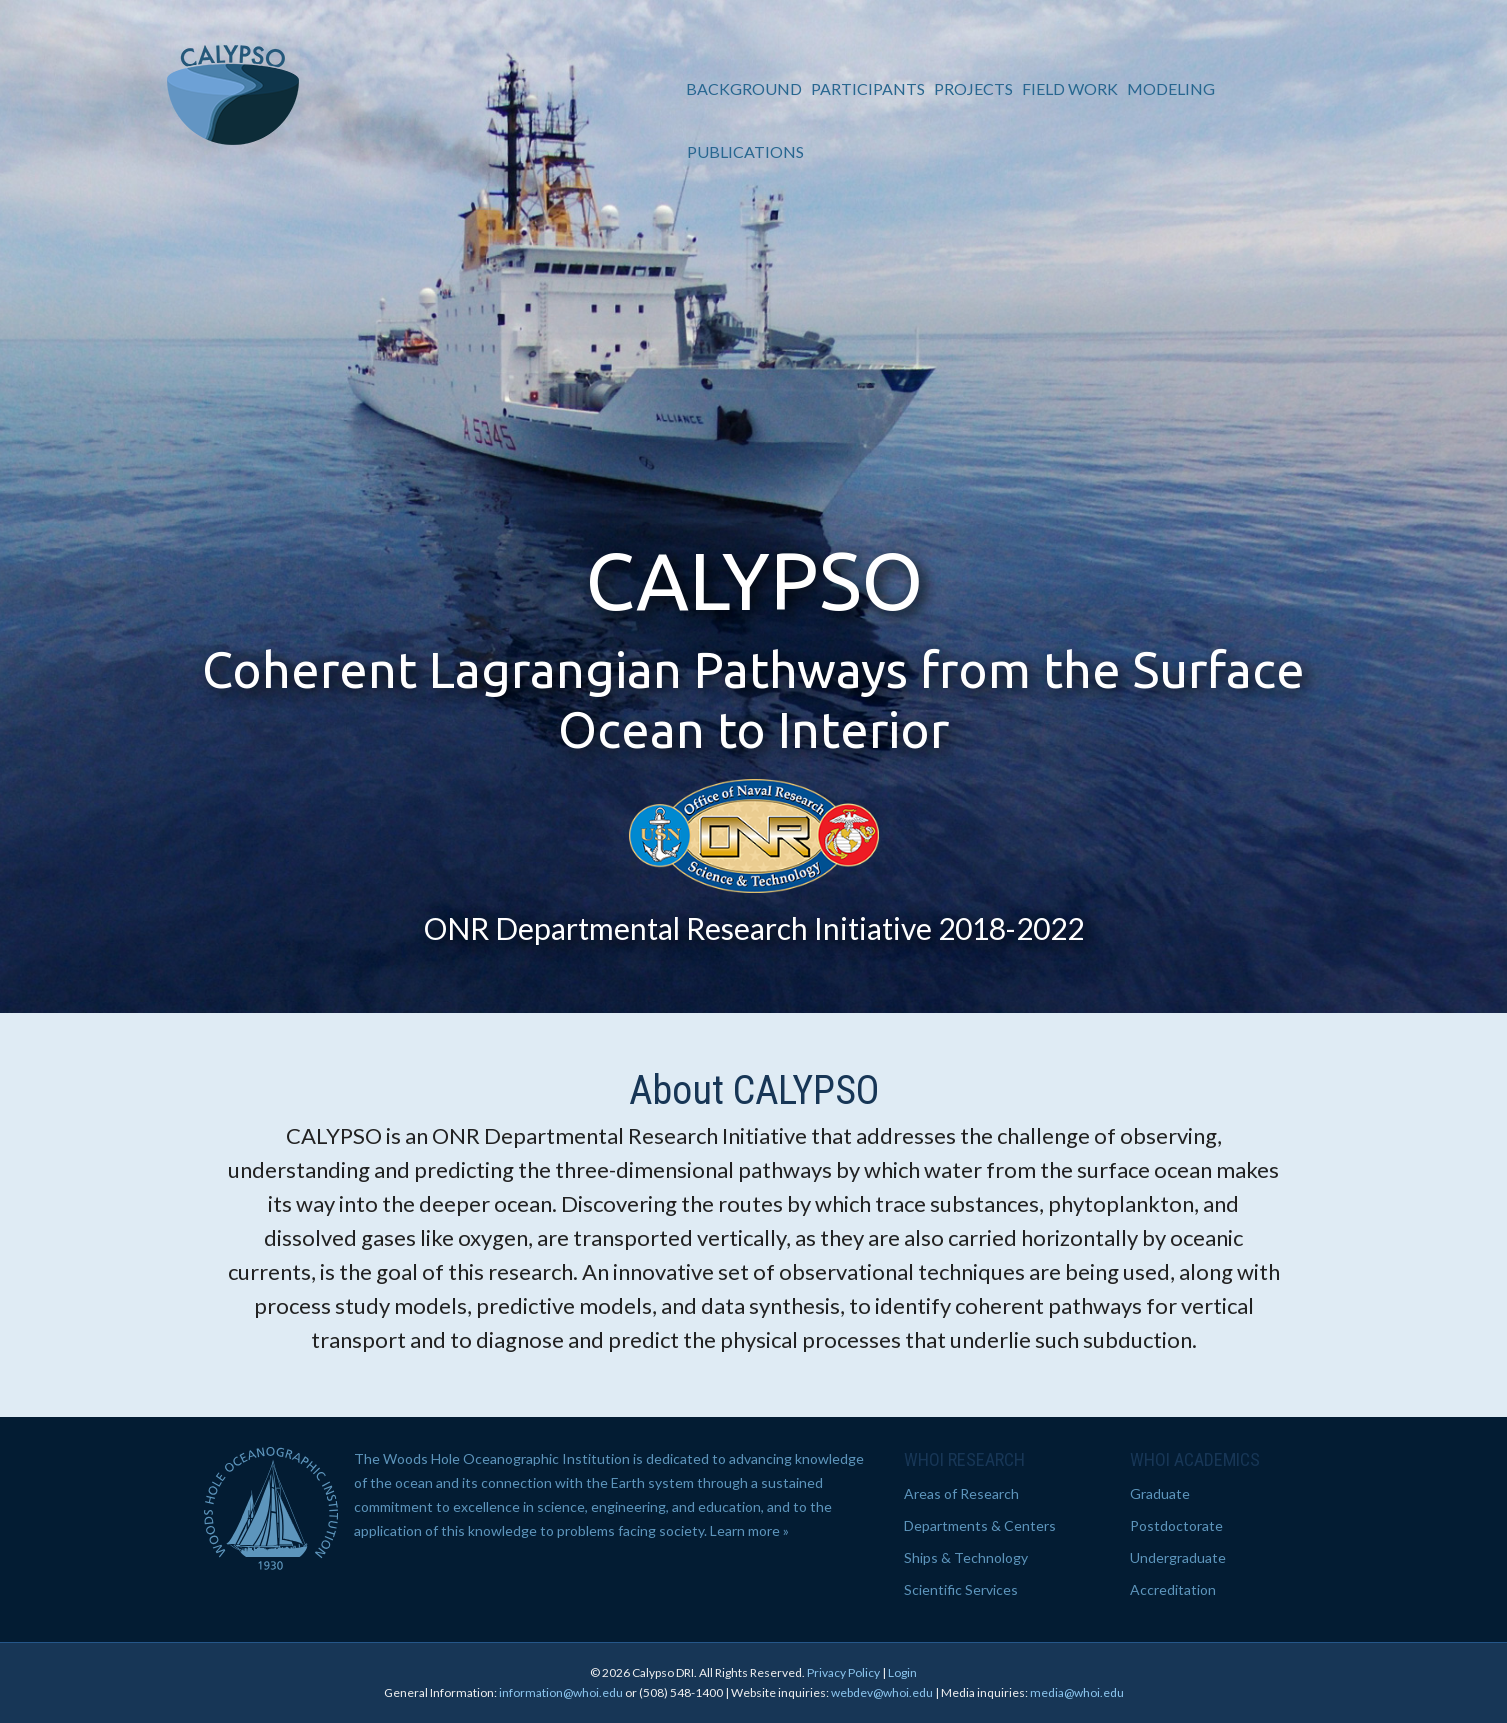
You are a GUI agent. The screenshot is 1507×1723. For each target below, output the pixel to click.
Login (902, 1672)
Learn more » (749, 1530)
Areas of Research (961, 1493)
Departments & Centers (980, 1525)
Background (746, 88)
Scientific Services (961, 1589)
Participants (870, 88)
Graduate (1160, 1493)
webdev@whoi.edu (882, 1692)
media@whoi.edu (1077, 1692)
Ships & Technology (966, 1557)
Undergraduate (1178, 1557)
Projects (975, 88)
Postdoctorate (1176, 1525)
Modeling (1173, 88)
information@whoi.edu (561, 1692)
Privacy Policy (843, 1672)
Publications (747, 151)
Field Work (1072, 88)
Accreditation (1173, 1589)
